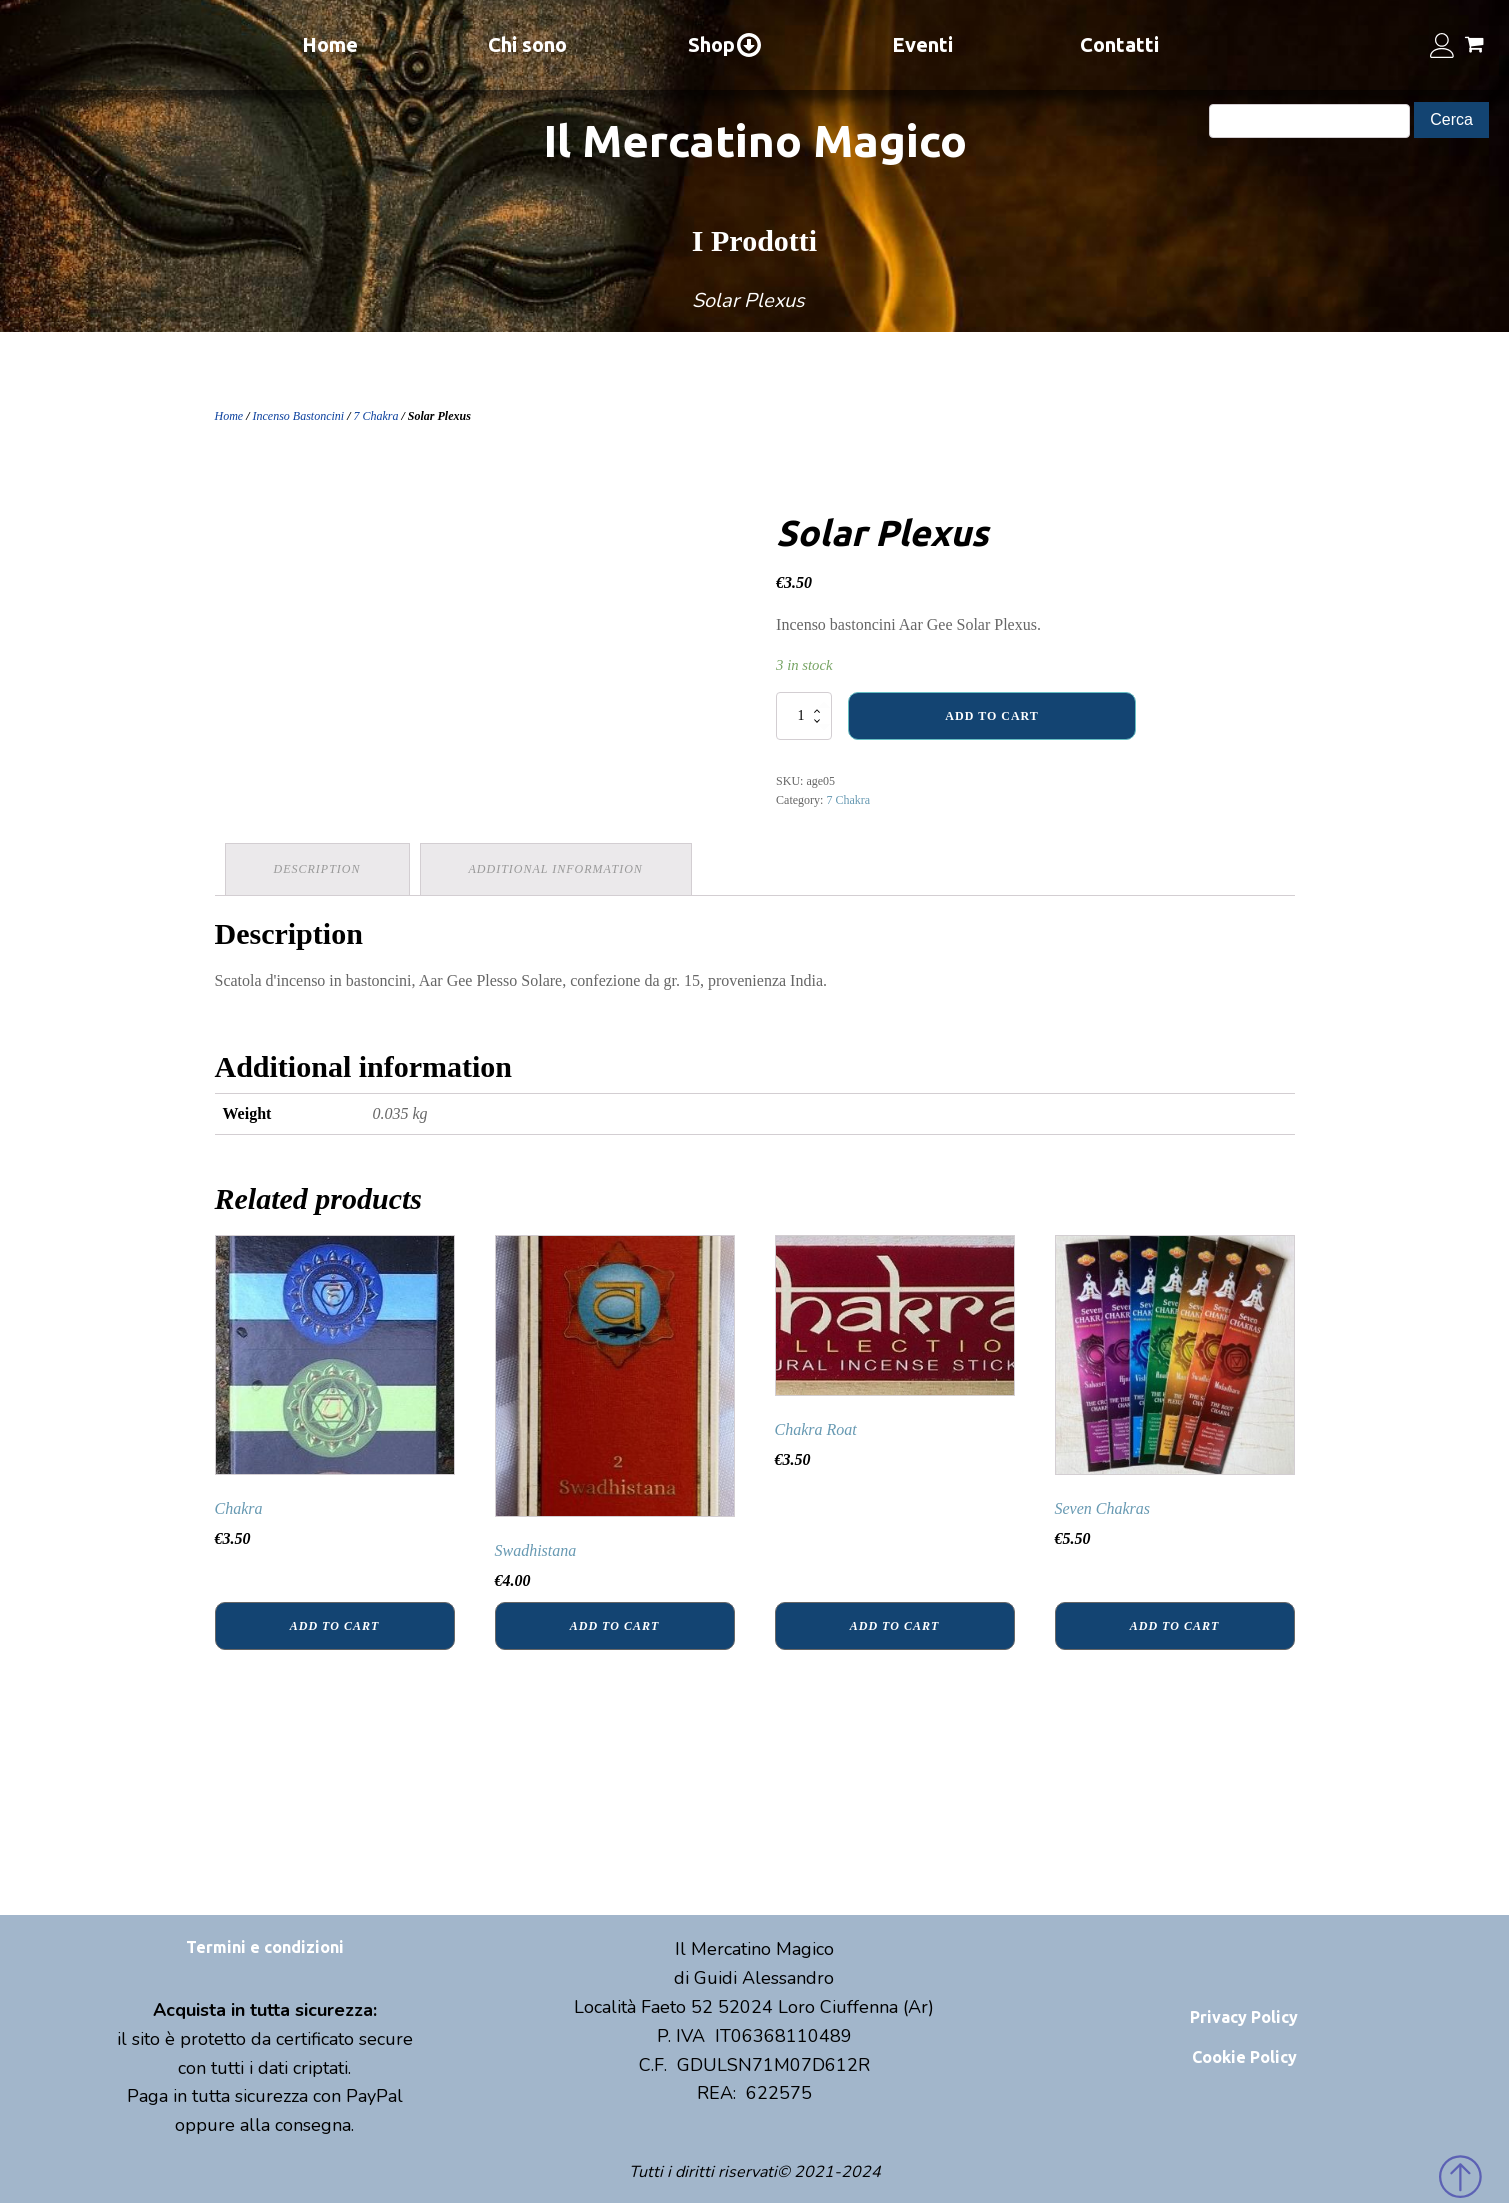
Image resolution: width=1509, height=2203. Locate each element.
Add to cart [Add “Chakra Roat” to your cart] (894, 1626)
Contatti (1119, 44)
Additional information (556, 869)
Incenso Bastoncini (299, 416)
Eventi (922, 44)
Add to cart (991, 716)
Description (317, 869)
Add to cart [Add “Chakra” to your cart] (334, 1626)
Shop (725, 45)
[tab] (317, 869)
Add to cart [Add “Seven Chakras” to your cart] (1174, 1626)
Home (330, 44)
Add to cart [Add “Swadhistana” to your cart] (614, 1626)
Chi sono (527, 44)
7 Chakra (376, 416)
